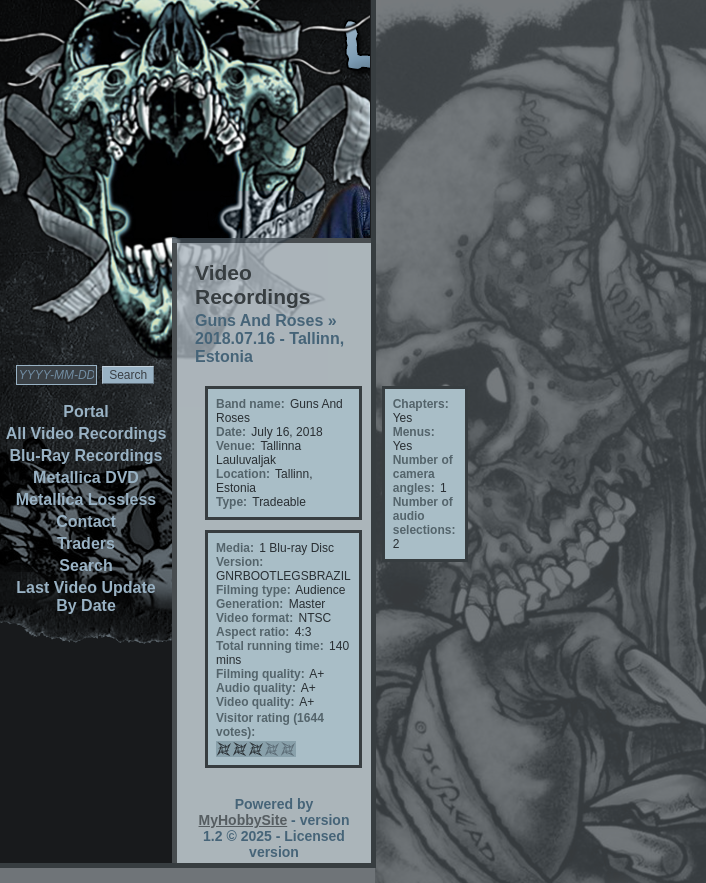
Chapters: (421, 404)
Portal (85, 411)
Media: (235, 548)
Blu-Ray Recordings (86, 455)
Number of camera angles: (423, 474)
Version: (239, 562)
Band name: (250, 404)
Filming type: (253, 590)
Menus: (414, 432)
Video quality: (255, 702)
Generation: (249, 604)
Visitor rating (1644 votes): (270, 725)
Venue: (235, 446)
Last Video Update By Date (85, 596)
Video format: (254, 618)
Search (85, 565)
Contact (86, 521)
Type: (231, 502)
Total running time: (270, 646)
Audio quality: (256, 688)
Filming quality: (260, 674)
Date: (231, 432)
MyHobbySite (243, 820)
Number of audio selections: (424, 516)
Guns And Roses (259, 320)
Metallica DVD (86, 477)
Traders (86, 543)
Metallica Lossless (86, 499)
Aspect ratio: (252, 632)
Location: (243, 474)
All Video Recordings (86, 433)
